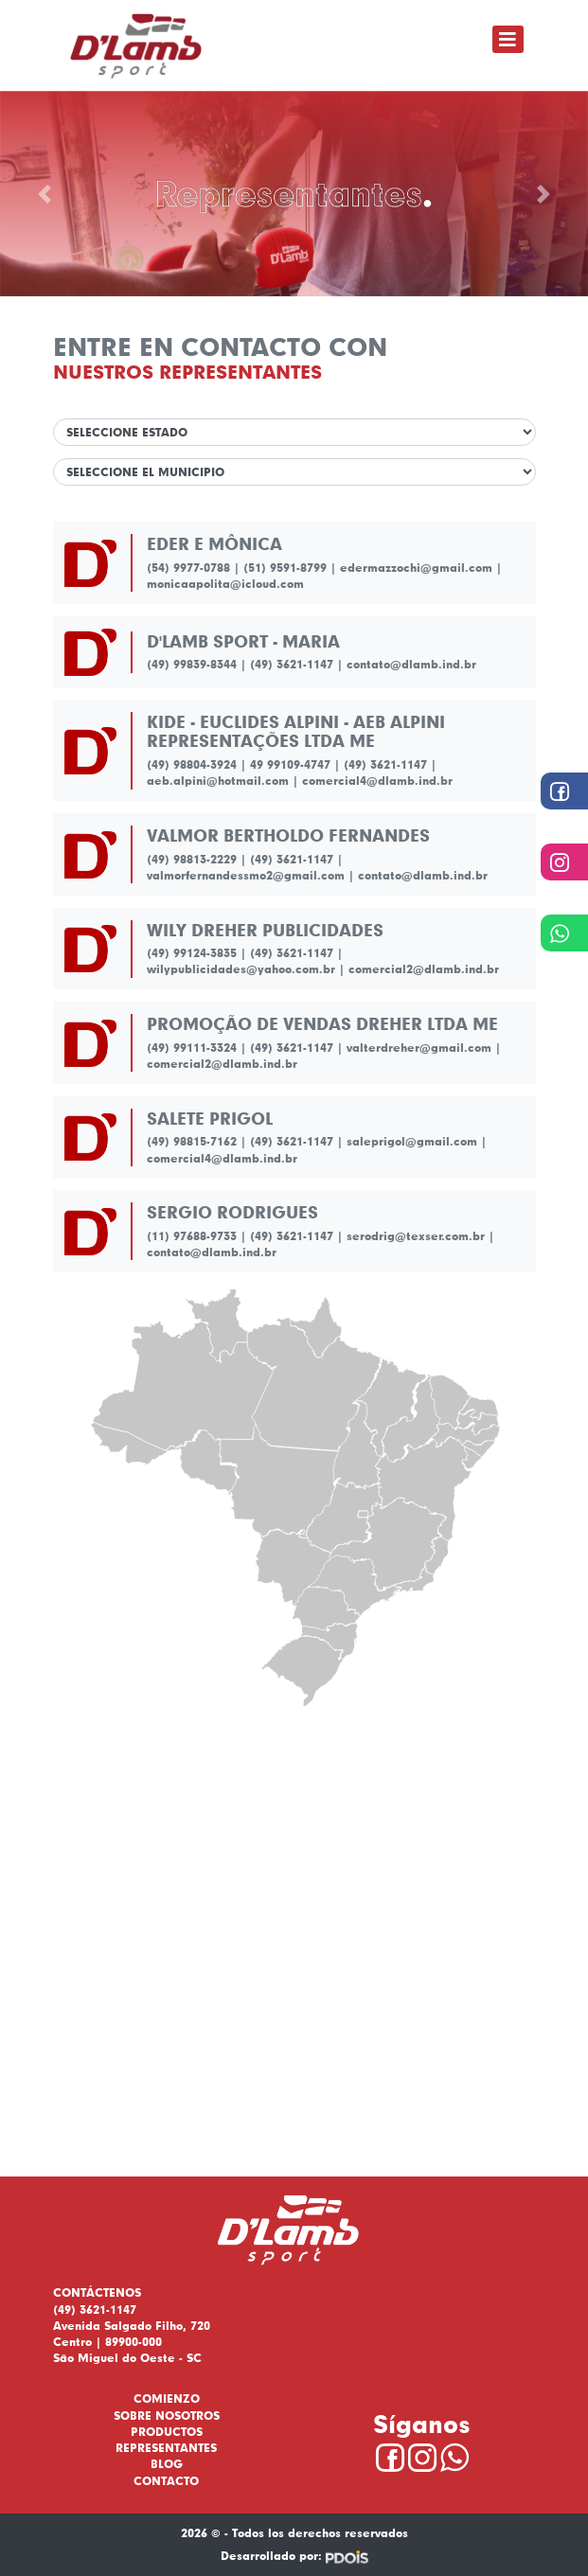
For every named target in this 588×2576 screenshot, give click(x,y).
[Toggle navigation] (508, 39)
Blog (167, 2464)
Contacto (166, 2481)
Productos (167, 2432)
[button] (44, 193)
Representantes (166, 2448)
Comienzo (167, 2398)
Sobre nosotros (167, 2415)
